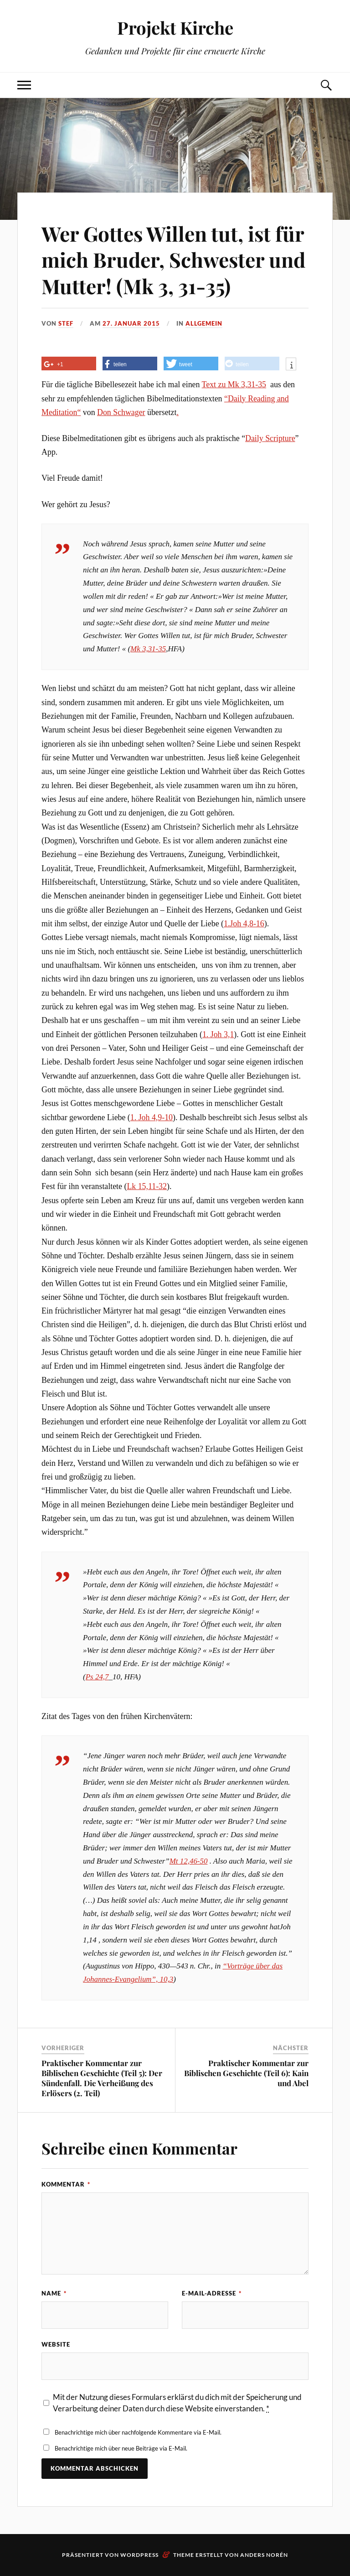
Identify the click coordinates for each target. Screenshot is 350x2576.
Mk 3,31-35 (247, 384)
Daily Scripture (270, 438)
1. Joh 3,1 (218, 1034)
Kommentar (65, 2184)
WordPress (139, 2554)
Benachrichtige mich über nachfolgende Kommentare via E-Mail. (138, 2432)
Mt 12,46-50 (189, 1861)
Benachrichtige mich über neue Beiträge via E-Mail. (121, 2448)
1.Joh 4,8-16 (244, 923)
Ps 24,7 (97, 1676)
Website (55, 2344)
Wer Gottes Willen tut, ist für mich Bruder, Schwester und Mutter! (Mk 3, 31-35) (173, 259)
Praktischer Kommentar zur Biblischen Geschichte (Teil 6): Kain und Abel (246, 2073)
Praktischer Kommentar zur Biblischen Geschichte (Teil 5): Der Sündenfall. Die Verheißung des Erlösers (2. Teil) (101, 2078)
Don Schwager (121, 412)
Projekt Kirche (175, 27)
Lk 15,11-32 (147, 1186)
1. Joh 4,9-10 (151, 1117)
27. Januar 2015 (131, 323)
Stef (65, 323)
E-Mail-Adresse (212, 2293)
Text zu (215, 384)
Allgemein (203, 323)
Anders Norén (264, 2554)
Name (54, 2293)
